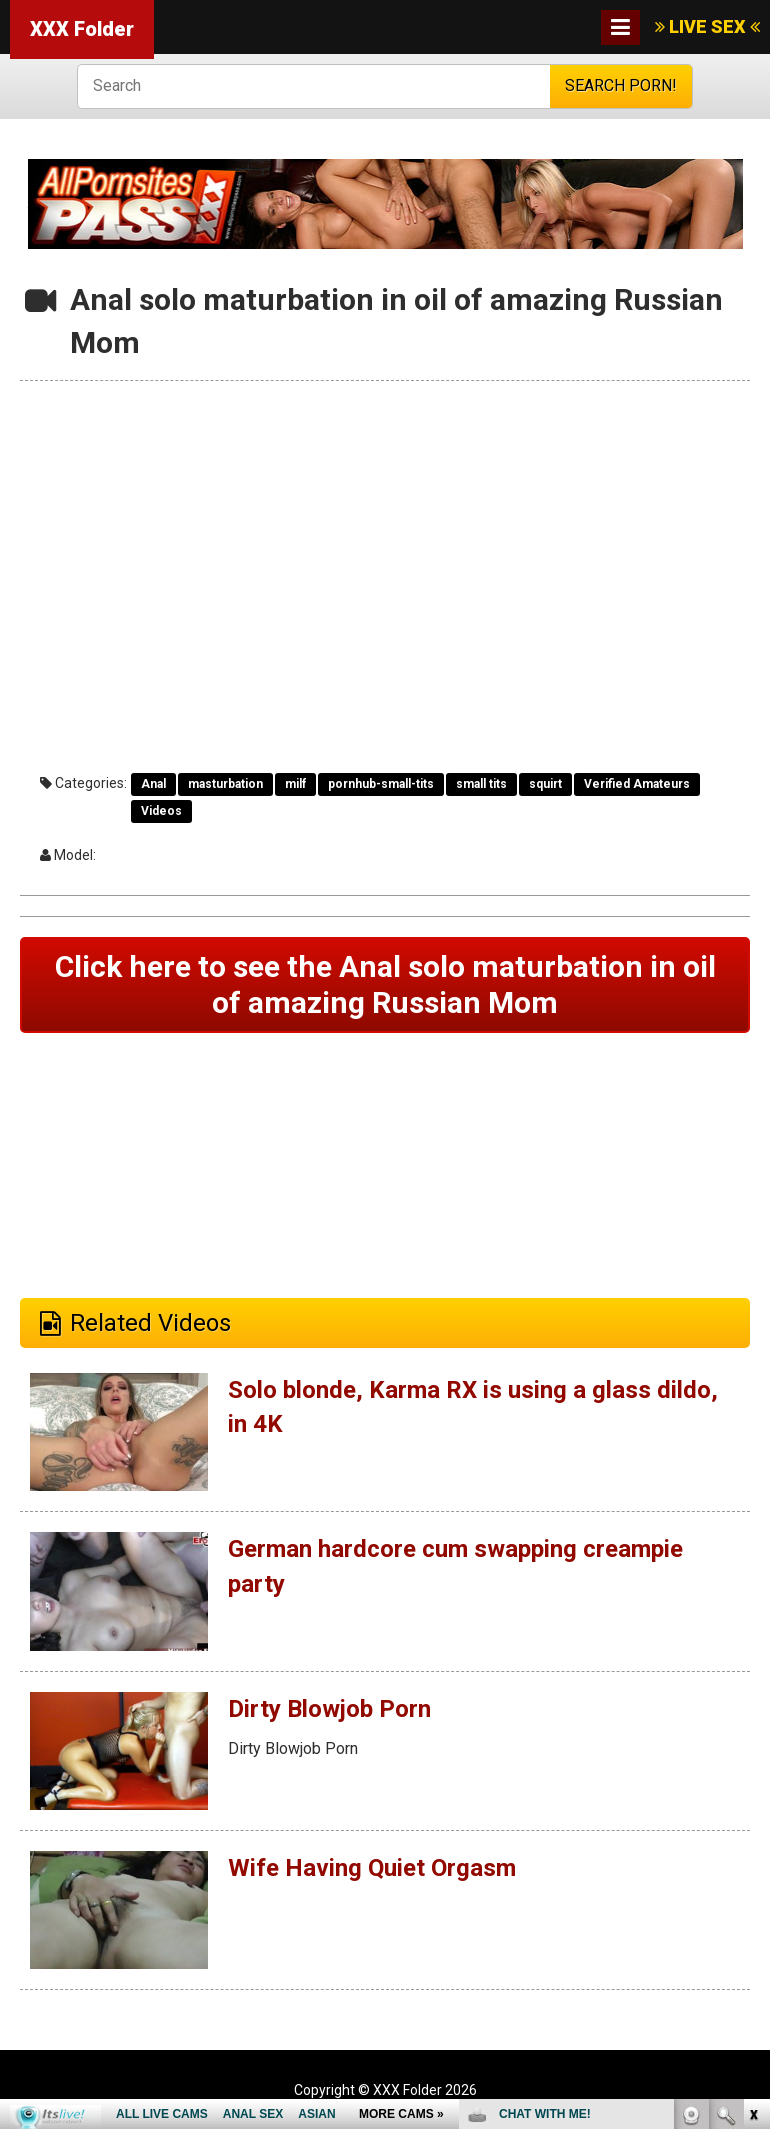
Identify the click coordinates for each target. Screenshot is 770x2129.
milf (295, 784)
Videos (161, 811)
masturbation (225, 784)
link (752, 1816)
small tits (481, 784)
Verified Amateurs (637, 784)
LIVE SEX (707, 26)
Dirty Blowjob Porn (329, 1709)
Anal (153, 784)
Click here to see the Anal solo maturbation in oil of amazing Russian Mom (385, 984)
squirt (545, 784)
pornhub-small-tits (381, 784)
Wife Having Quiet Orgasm (372, 1868)
